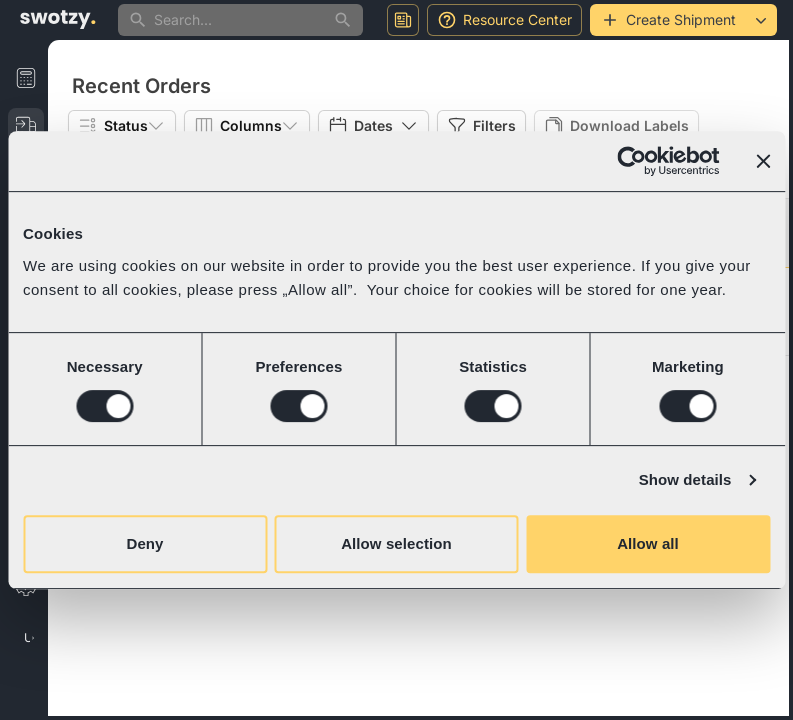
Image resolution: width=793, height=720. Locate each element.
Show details (685, 479)
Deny (144, 543)
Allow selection (396, 543)
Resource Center (504, 20)
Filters (481, 126)
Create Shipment (668, 20)
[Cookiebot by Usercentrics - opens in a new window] (631, 161)
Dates (373, 126)
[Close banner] (763, 161)
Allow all (648, 543)
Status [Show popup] (122, 126)
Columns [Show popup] (247, 126)
